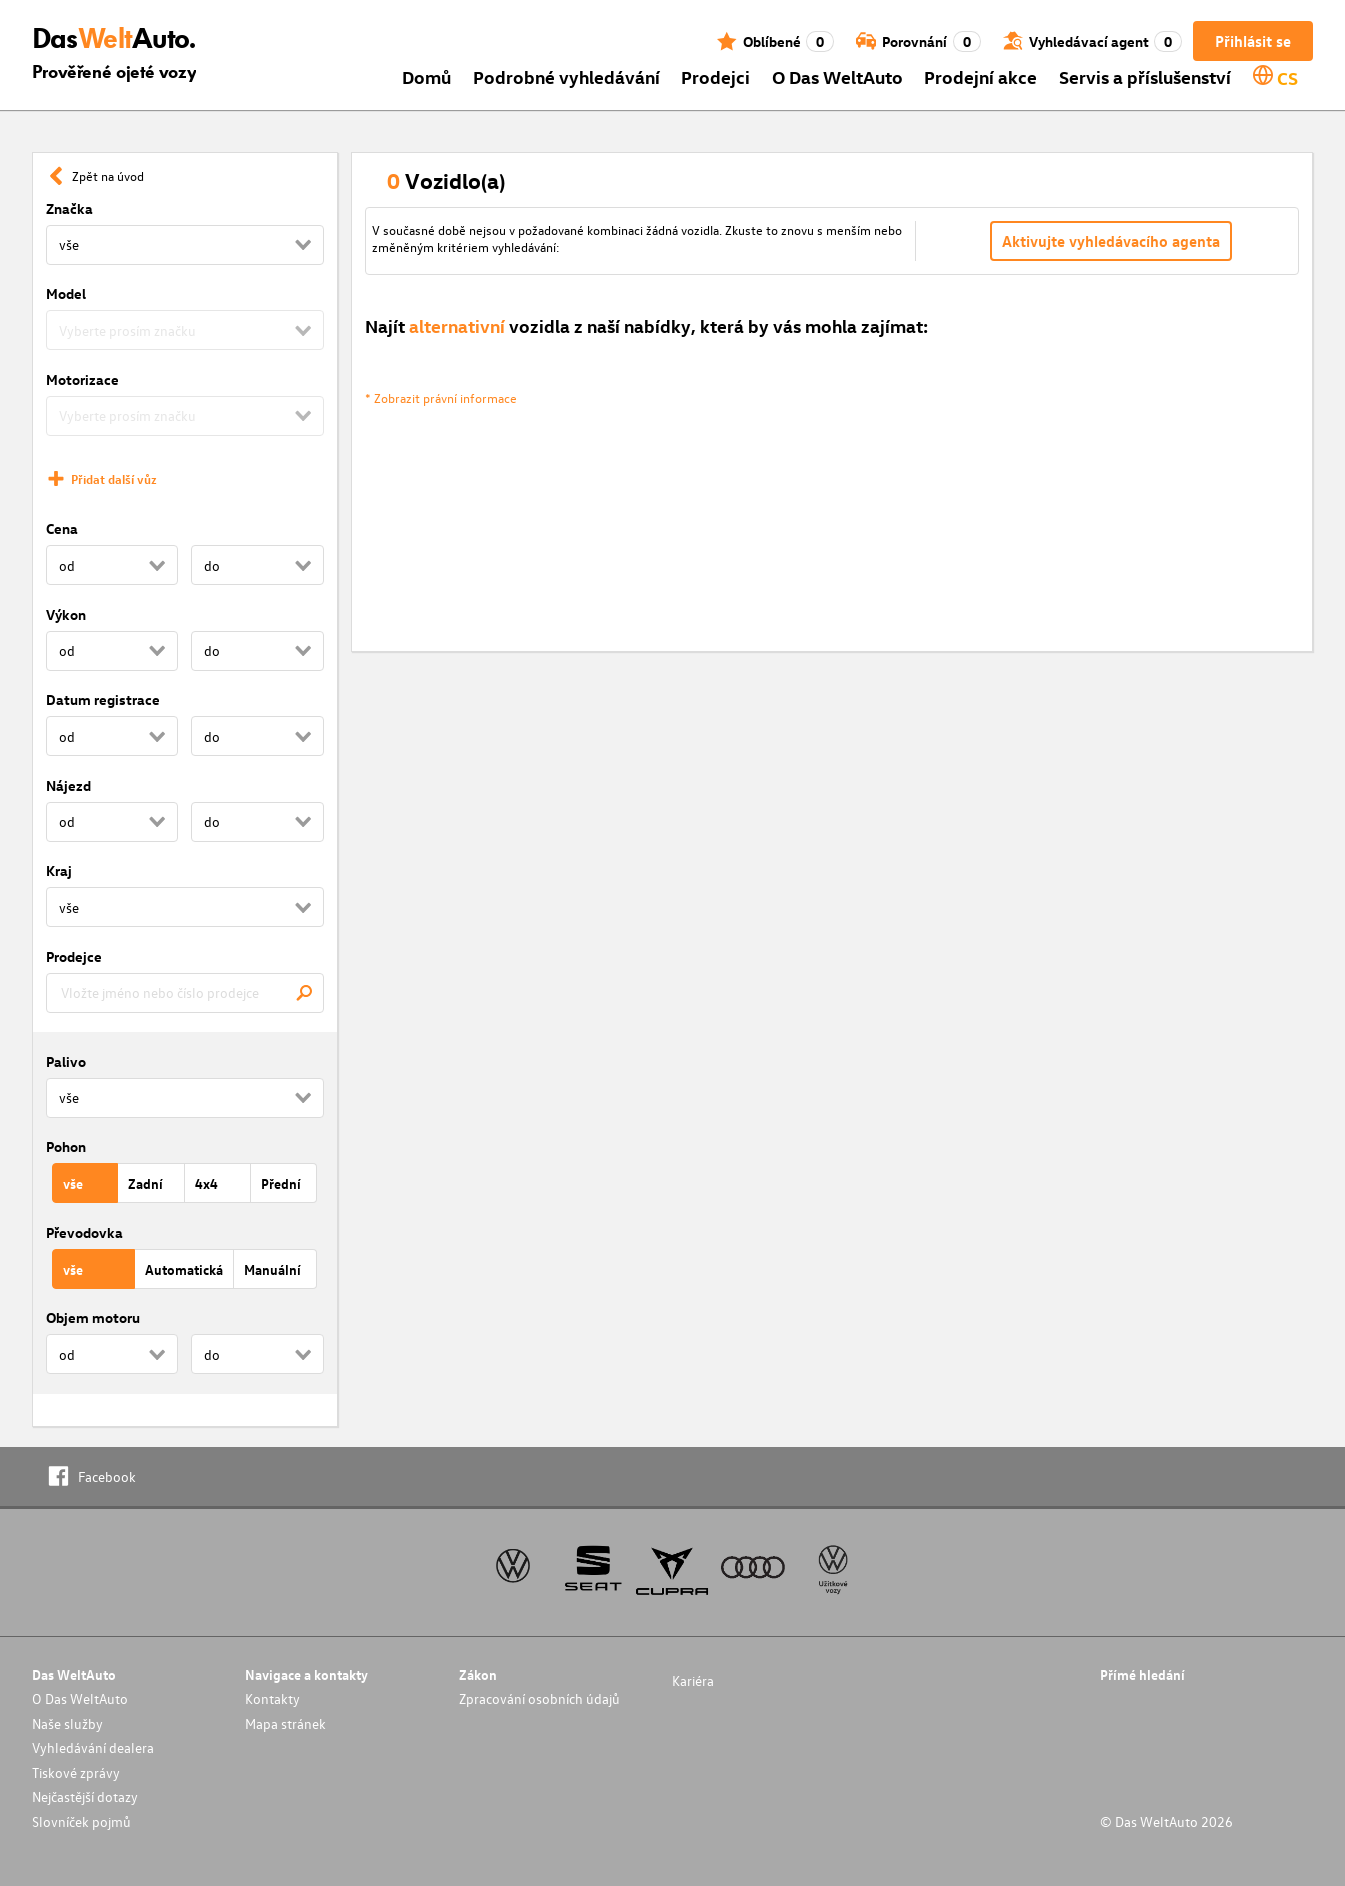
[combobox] (185, 993)
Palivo (66, 1061)
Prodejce (74, 956)
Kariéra (693, 1680)
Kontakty (272, 1698)
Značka (69, 208)
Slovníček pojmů (81, 1821)
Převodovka (84, 1232)
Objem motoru (93, 1317)
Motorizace (82, 379)
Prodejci (715, 76)
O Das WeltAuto (837, 76)
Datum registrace (103, 699)
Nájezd (68, 785)
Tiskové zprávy (76, 1772)
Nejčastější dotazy (85, 1796)
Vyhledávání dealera (93, 1747)
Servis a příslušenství (1145, 76)
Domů (426, 76)
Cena (62, 528)
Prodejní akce (980, 76)
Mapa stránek (285, 1723)
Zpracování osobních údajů (539, 1698)
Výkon (66, 614)
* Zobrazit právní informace (441, 397)
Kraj (59, 870)
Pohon (66, 1146)
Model (66, 293)
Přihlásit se (1253, 41)
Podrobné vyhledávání (566, 76)
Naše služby (67, 1723)
